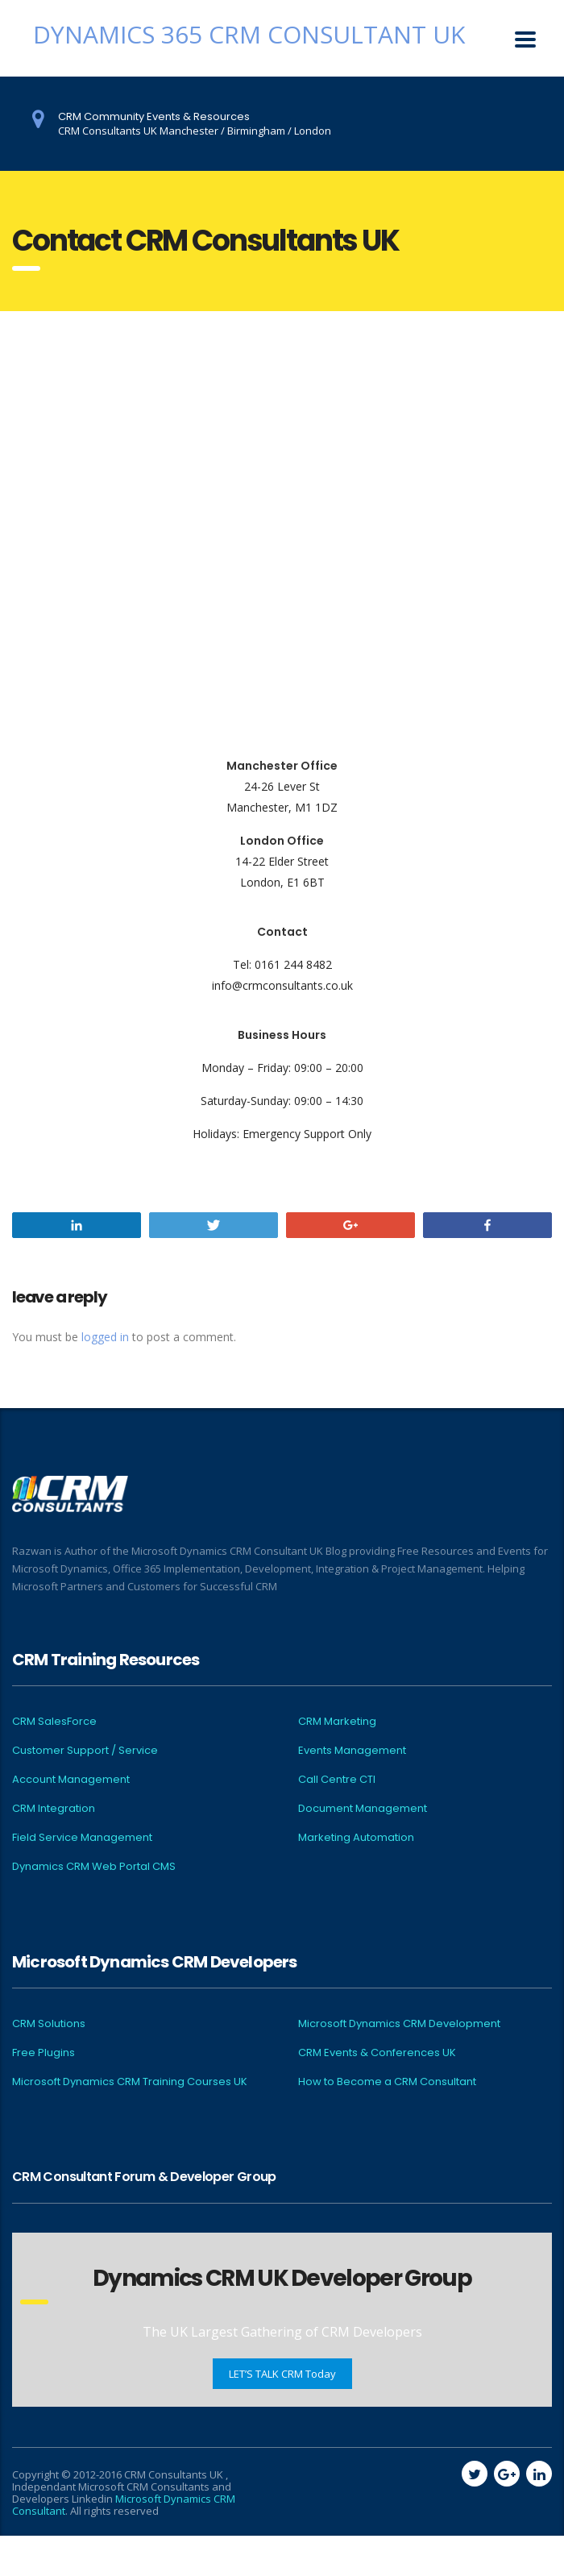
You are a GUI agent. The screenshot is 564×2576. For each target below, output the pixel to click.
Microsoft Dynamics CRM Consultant (123, 2504)
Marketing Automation (356, 1837)
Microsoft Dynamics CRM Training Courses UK (129, 2081)
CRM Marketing (337, 1721)
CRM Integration (53, 1808)
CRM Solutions (48, 2023)
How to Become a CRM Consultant (387, 2081)
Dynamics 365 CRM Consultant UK (249, 34)
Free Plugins (43, 2052)
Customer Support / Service (85, 1750)
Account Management (71, 1779)
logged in (105, 1336)
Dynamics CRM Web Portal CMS (94, 1866)
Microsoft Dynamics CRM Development (399, 2023)
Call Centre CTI (336, 1779)
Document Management (362, 1808)
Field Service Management (82, 1837)
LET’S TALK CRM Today (282, 2373)
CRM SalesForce (54, 1721)
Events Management (352, 1750)
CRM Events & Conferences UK (377, 2052)
